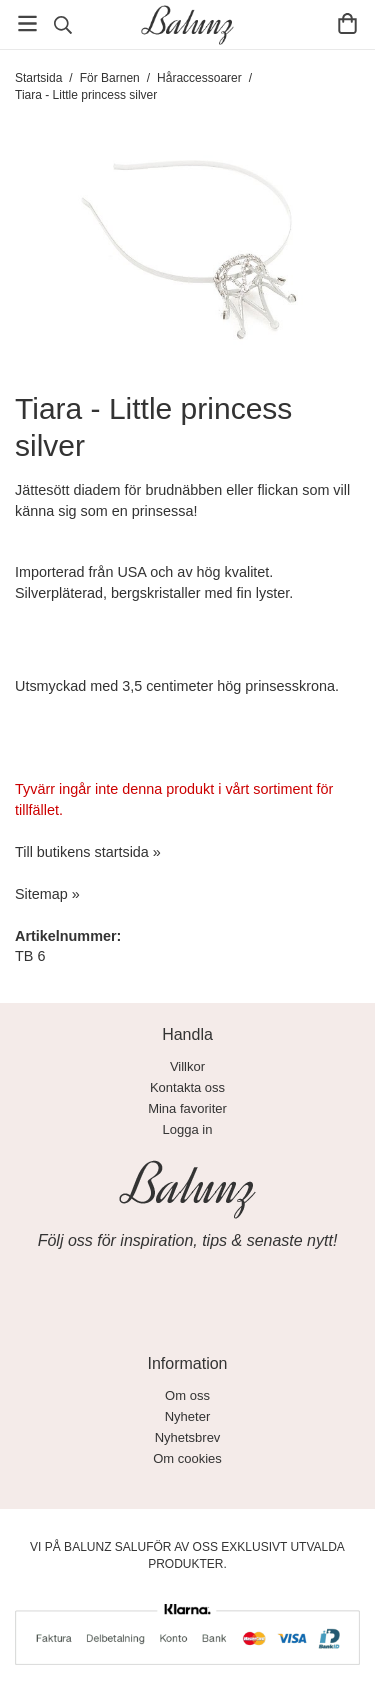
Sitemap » (47, 894)
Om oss (187, 1395)
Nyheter (188, 1416)
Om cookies (187, 1458)
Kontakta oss (187, 1087)
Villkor (187, 1066)
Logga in (188, 1129)
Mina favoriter (187, 1108)
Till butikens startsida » (88, 852)
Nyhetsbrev (188, 1437)
